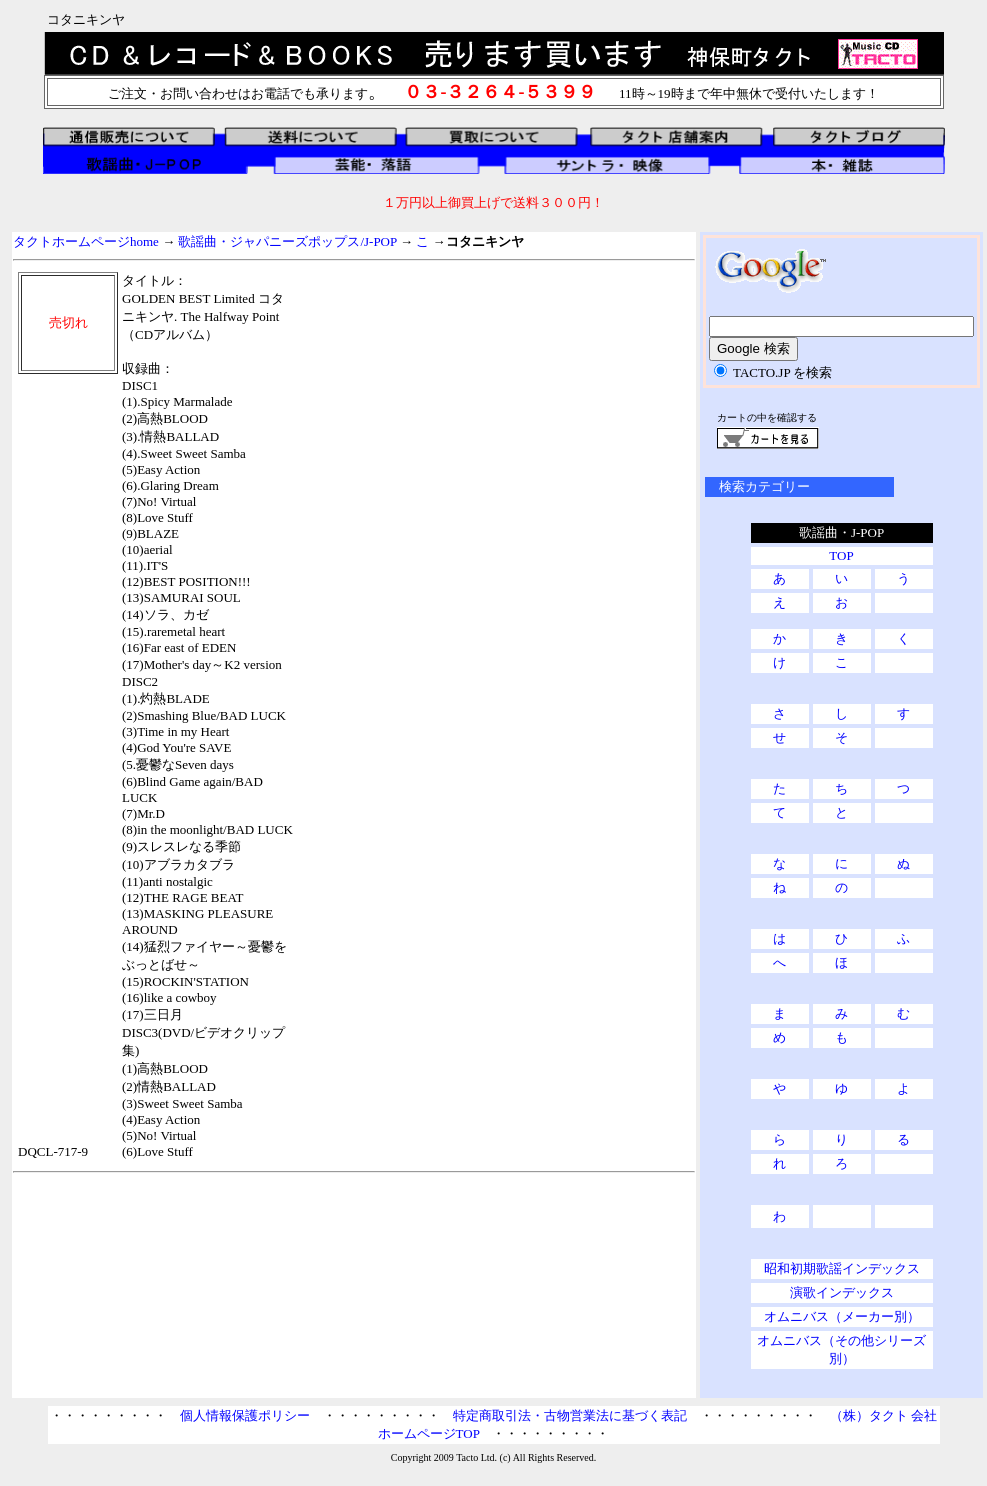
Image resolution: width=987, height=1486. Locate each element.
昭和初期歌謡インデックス (842, 1268)
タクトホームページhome (86, 241)
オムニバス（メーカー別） (842, 1316)
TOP (841, 555)
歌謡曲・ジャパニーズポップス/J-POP (287, 241)
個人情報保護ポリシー (245, 1415)
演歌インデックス (842, 1292)
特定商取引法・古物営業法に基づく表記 (570, 1415)
